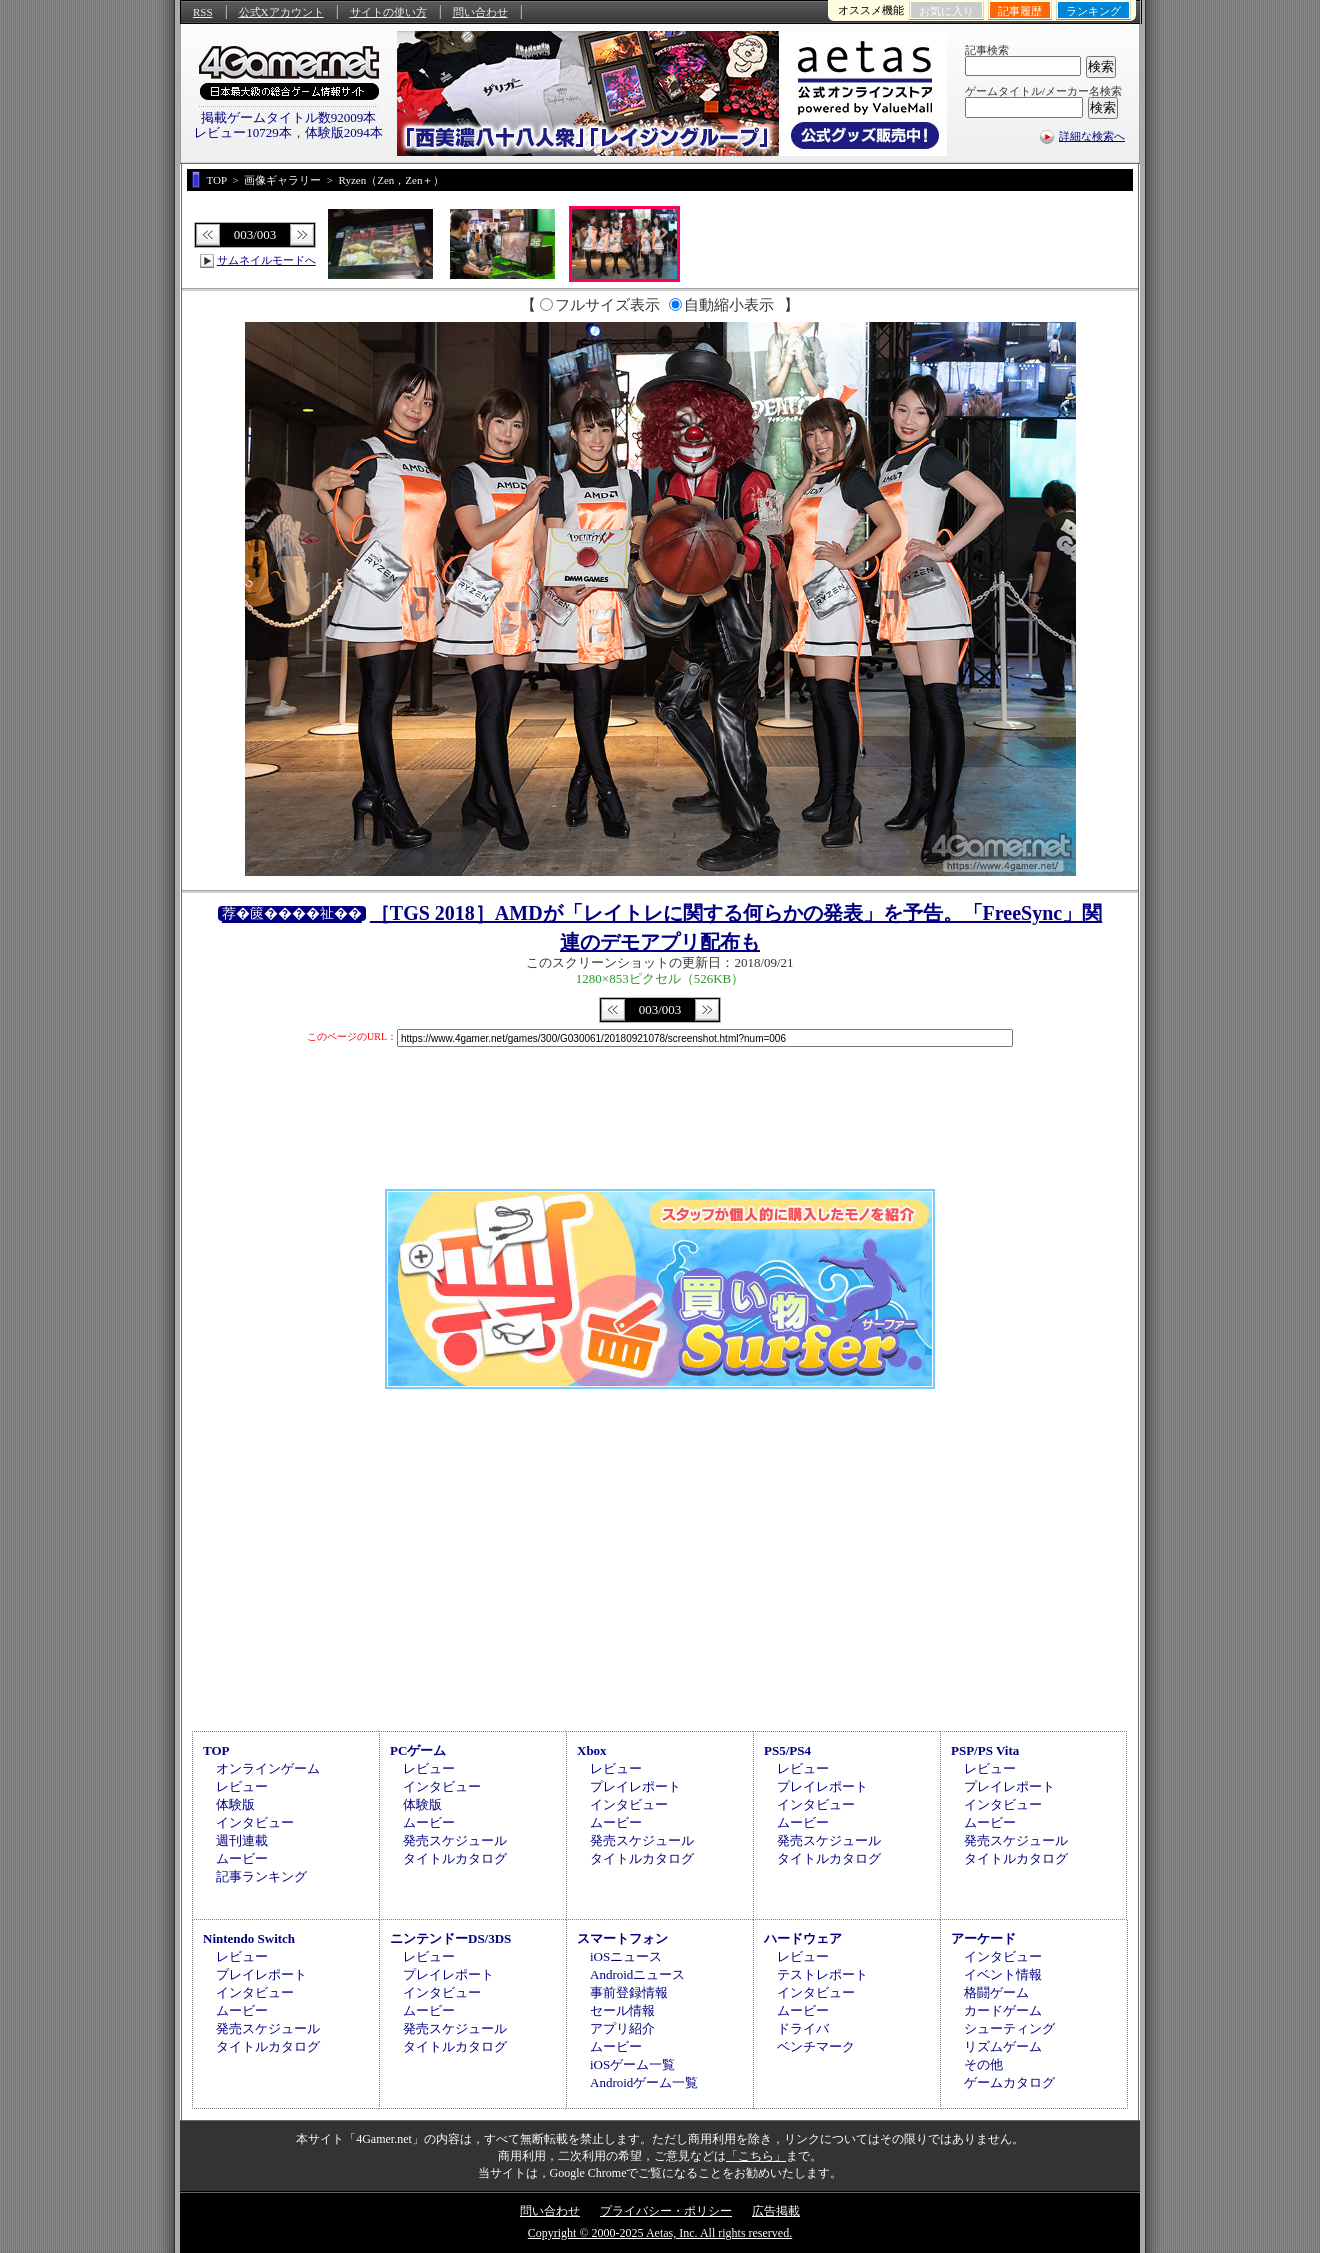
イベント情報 (1003, 1974)
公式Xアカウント (281, 12)
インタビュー (255, 1822)
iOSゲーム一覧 (632, 2064)
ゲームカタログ (1009, 2082)
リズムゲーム (1003, 2046)
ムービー (242, 1858)
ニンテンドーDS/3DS (450, 1938)
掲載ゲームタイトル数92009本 (289, 117)
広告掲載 (776, 2211)
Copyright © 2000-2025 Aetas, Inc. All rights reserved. (660, 2233)
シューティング (1009, 2028)
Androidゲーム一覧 (644, 2082)
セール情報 (622, 2010)
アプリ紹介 (622, 2028)
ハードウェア (803, 1938)
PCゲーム (418, 1750)
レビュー (242, 1786)
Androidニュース (637, 1974)
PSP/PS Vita (985, 1750)
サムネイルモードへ (266, 260)
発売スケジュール (455, 1840)
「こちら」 (756, 2156)
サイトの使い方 (388, 12)
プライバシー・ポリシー (666, 2211)
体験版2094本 (344, 132)
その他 (983, 2064)
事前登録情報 (629, 1992)
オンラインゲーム (268, 1768)
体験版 (235, 1804)
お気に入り (946, 11)
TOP (216, 1750)
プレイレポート (635, 1786)
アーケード (983, 1938)
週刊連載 (242, 1840)
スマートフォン (622, 1938)
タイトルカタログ (455, 1858)
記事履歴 (1020, 11)
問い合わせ (480, 12)
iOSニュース (626, 1956)
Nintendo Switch (249, 1938)
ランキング (1093, 11)
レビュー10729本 (243, 132)
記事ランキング (261, 1876)
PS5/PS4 (787, 1750)
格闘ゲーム (996, 1992)
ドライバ (803, 2028)
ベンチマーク (816, 2046)
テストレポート (822, 1974)
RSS (203, 12)
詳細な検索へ (1092, 136)
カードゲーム (1003, 2010)
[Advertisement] (660, 1557)
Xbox (592, 1750)
